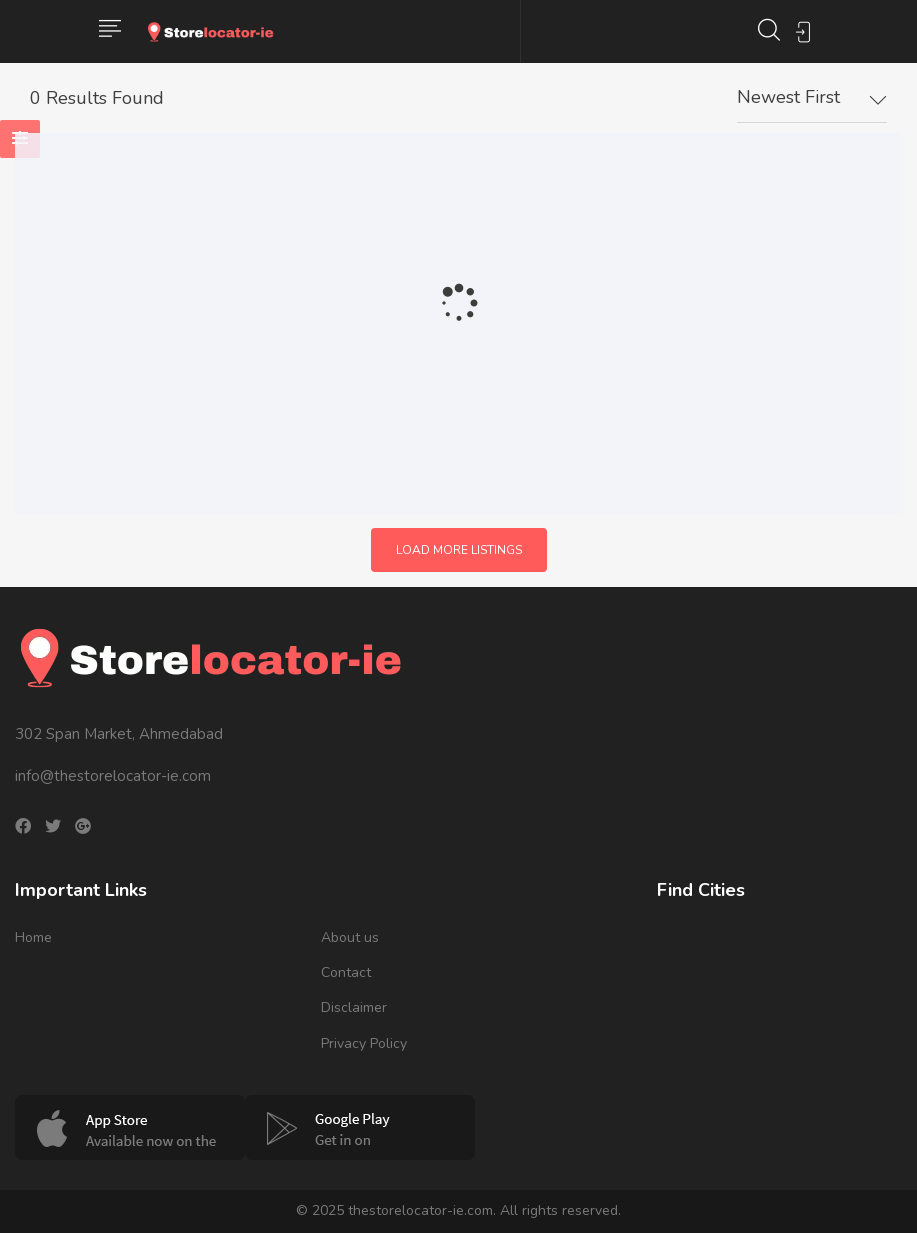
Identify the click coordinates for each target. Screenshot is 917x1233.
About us (350, 937)
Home (33, 937)
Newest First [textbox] (788, 97)
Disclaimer (354, 1007)
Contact (346, 972)
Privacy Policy (364, 1043)
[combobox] (812, 98)
